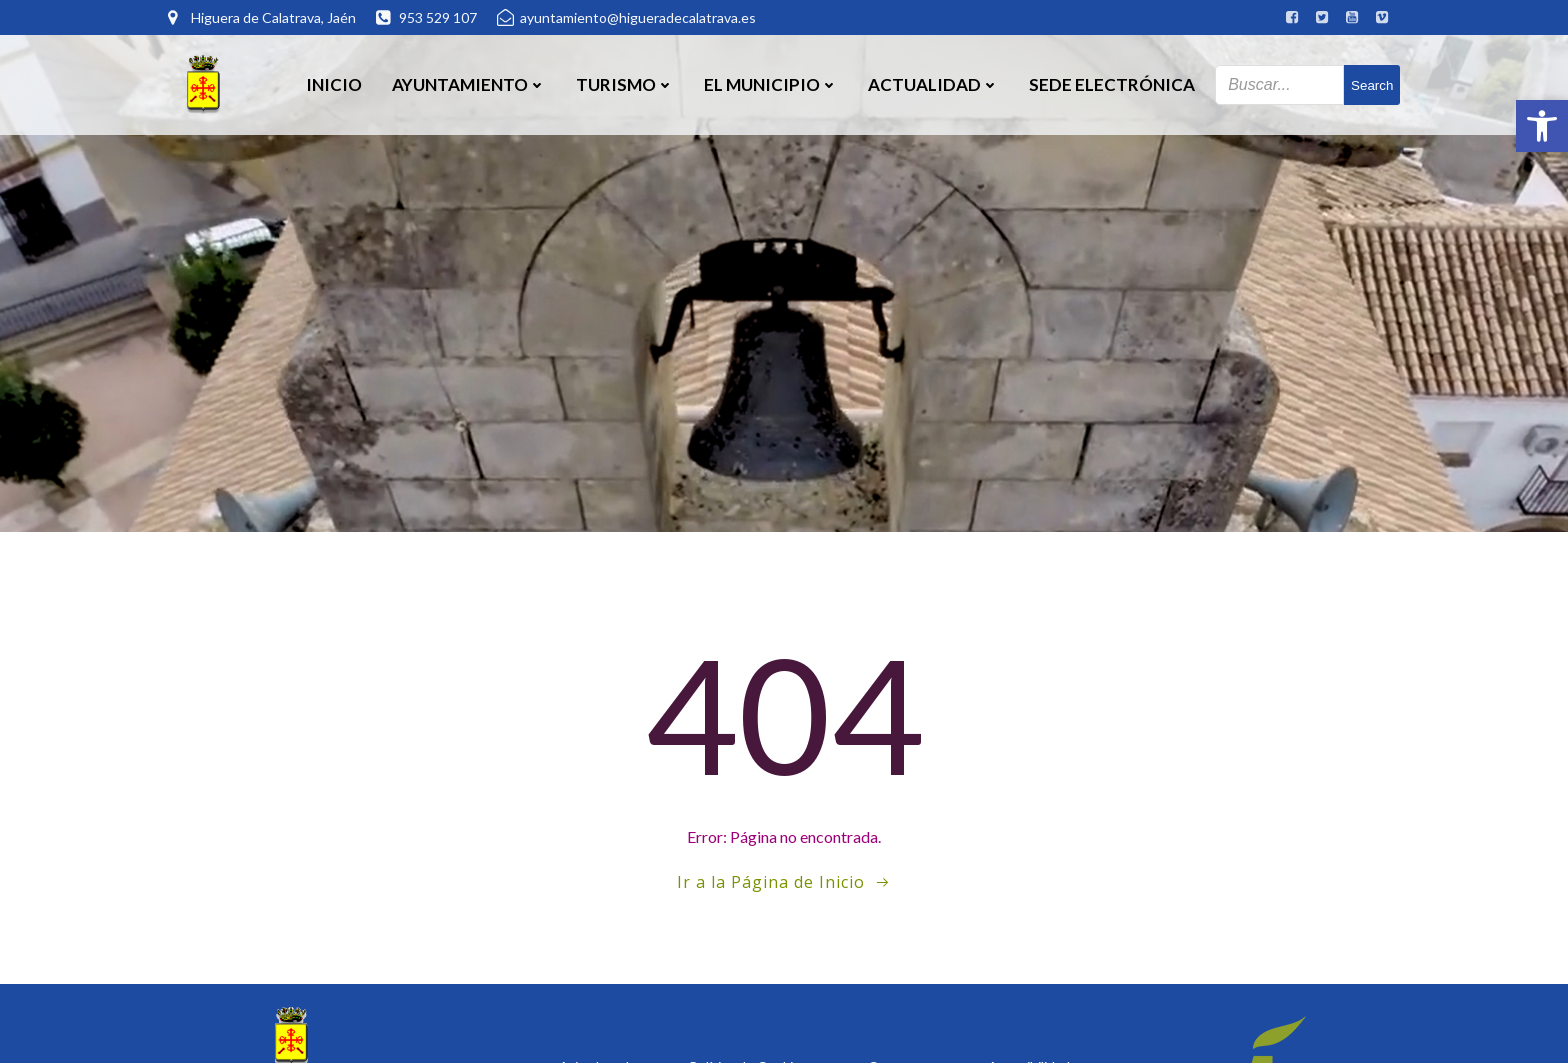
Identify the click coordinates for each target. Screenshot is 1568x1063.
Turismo (625, 84)
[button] (1542, 126)
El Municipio (771, 84)
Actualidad (933, 84)
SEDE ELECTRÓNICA (1112, 84)
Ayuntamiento (469, 84)
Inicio (334, 84)
